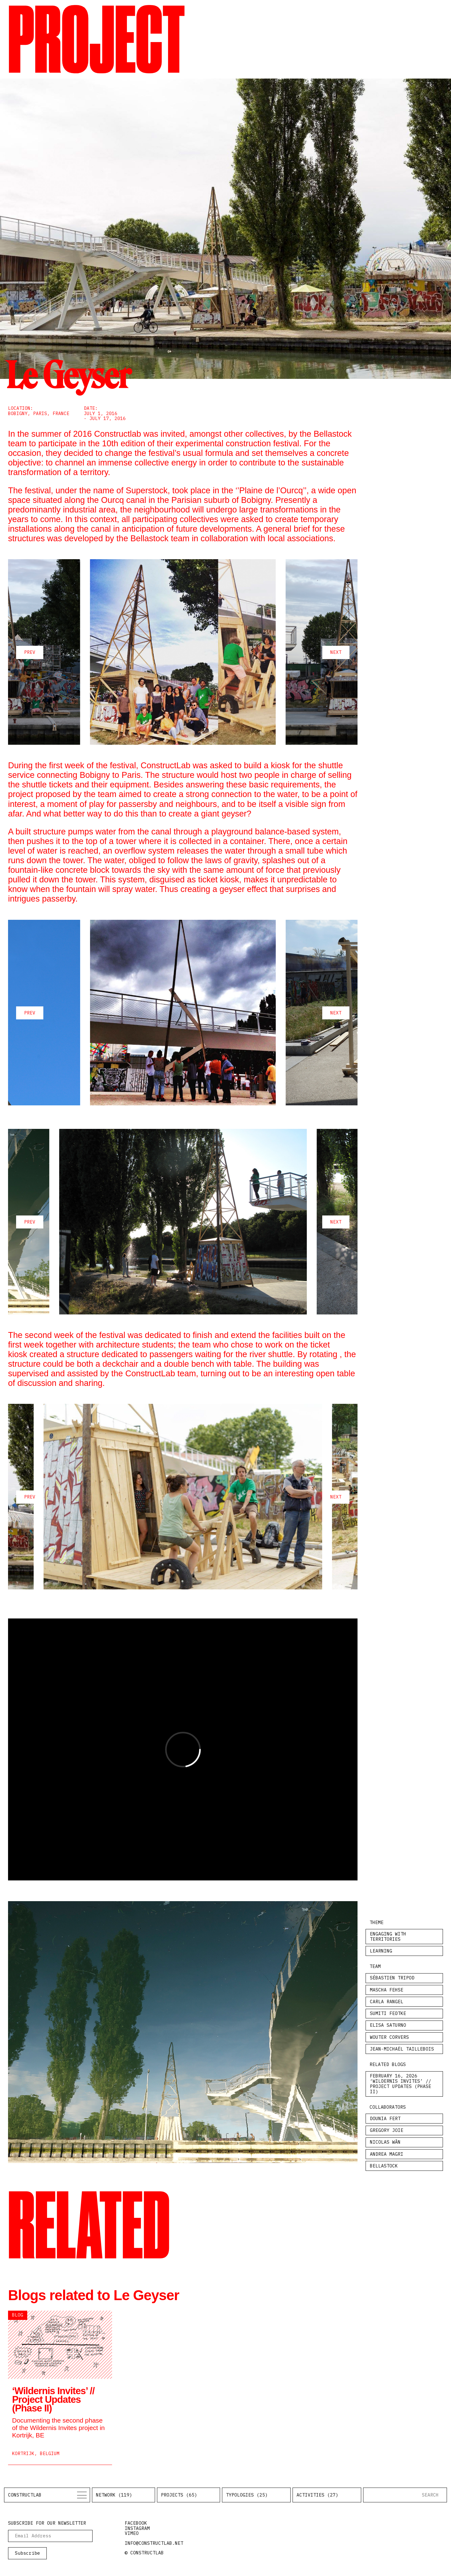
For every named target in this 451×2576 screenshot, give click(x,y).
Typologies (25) (247, 2495)
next (335, 652)
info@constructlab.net (154, 2543)
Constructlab (24, 2495)
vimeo (132, 2533)
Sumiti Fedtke (388, 2013)
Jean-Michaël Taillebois (402, 2049)
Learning (381, 1951)
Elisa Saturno (388, 2025)
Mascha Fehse (386, 1990)
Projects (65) (179, 2495)
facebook (136, 2523)
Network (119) (114, 2495)
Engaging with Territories (388, 1936)
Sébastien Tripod (392, 1978)
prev (29, 652)
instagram (137, 2528)
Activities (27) (317, 2495)
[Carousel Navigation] (182, 652)
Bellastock (384, 2166)
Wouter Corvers (389, 2037)
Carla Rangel (386, 2001)
